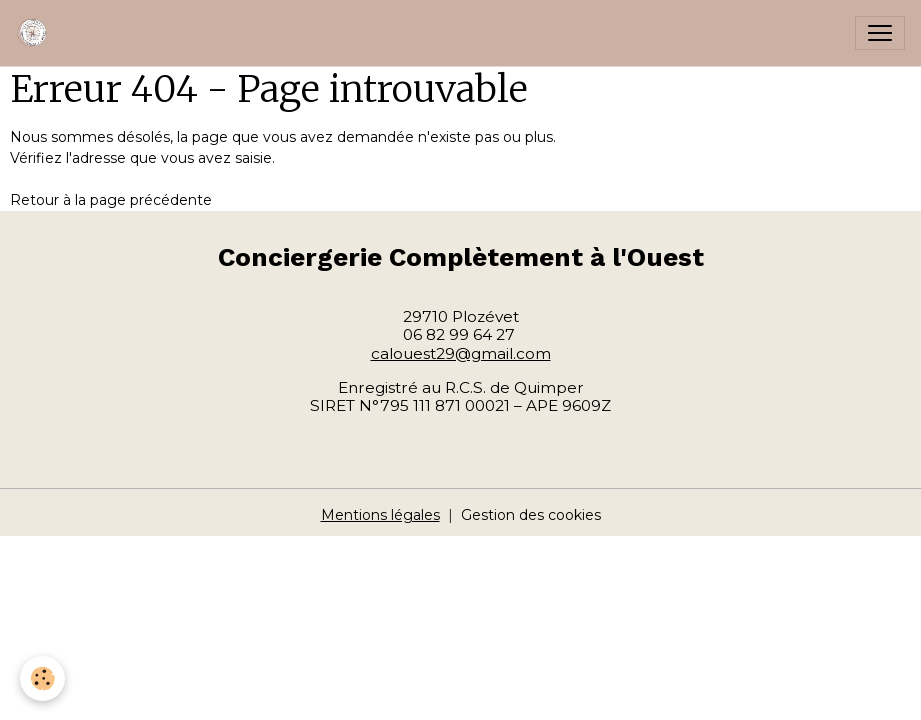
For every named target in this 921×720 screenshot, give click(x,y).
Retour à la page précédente (111, 200)
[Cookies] (42, 678)
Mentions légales (380, 515)
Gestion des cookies (531, 515)
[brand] (37, 33)
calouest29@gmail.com (461, 353)
